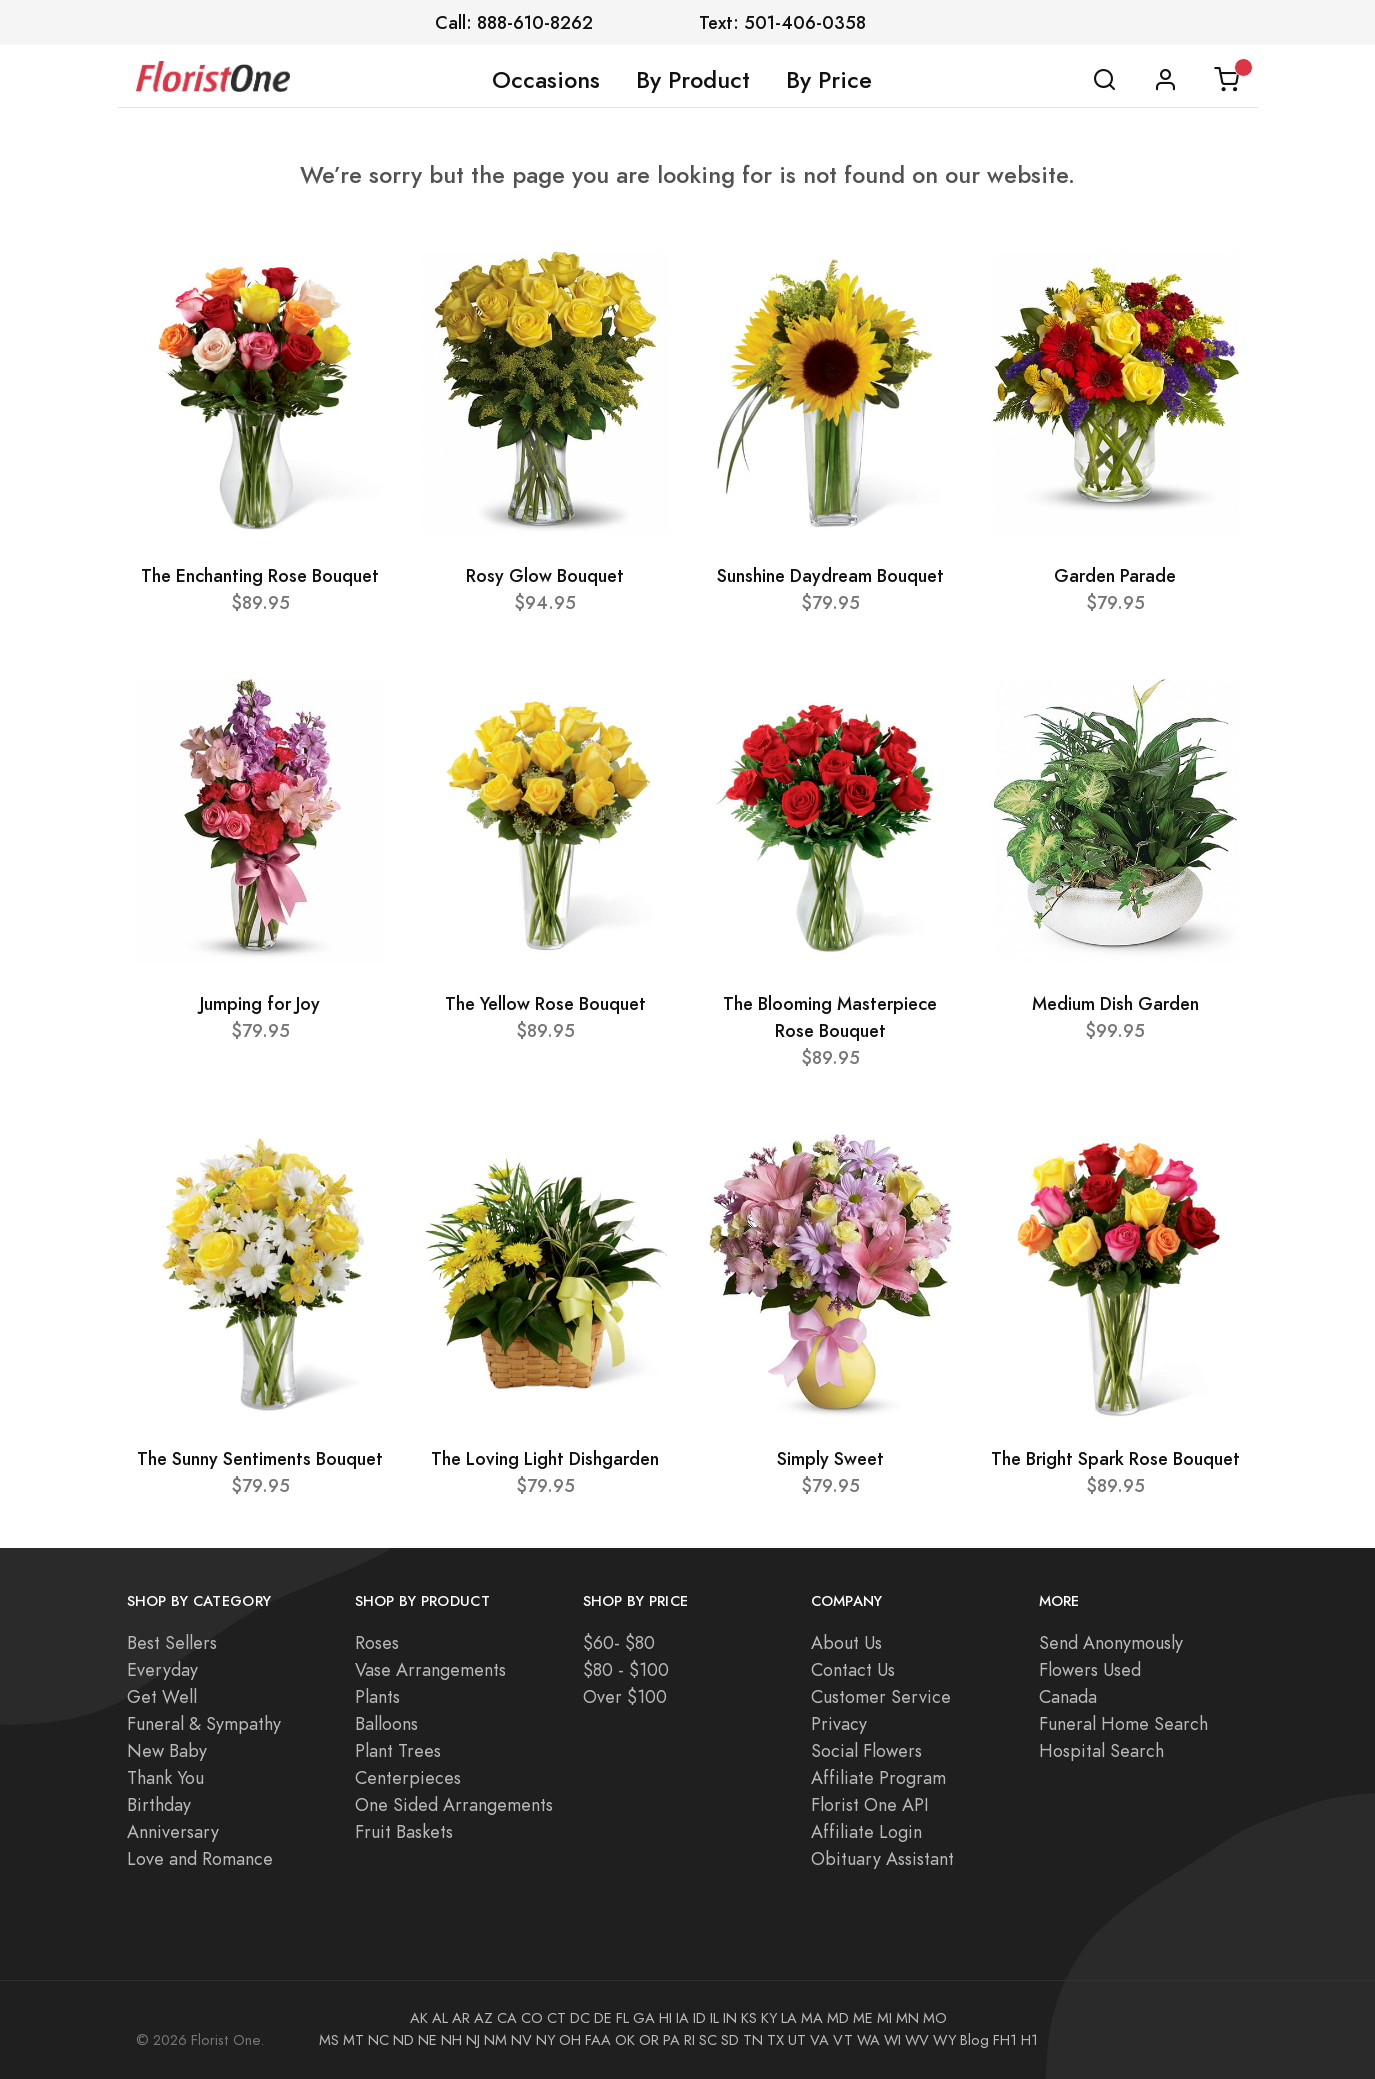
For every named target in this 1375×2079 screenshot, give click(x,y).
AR (461, 2018)
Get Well (162, 1696)
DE (603, 2018)
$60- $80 (619, 1642)
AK (419, 2018)
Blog (974, 2040)
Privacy (839, 1723)
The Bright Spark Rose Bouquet (1115, 1458)
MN (907, 2018)
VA (819, 2040)
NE (427, 2040)
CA (507, 2018)
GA (644, 2018)
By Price (829, 80)
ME (863, 2018)
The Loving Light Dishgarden (545, 1458)
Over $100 (625, 1696)
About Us (846, 1642)
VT (843, 2040)
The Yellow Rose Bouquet (545, 1003)
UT (797, 2040)
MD (838, 2018)
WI (892, 2040)
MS (329, 2040)
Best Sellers (172, 1642)
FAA (598, 2040)
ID (699, 2018)
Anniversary (173, 1831)
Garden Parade (1115, 575)
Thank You (165, 1777)
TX (775, 2040)
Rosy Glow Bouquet (545, 575)
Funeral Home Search (1123, 1723)
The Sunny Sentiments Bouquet (260, 1458)
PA (671, 2040)
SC (708, 2040)
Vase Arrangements (430, 1669)
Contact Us (853, 1669)
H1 (1029, 2040)
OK (625, 2040)
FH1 (1005, 2040)
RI (689, 2040)
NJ (473, 2040)
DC (580, 2018)
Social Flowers (866, 1750)
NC (378, 2040)
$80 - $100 (626, 1669)
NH (451, 2040)
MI (884, 2018)
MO (935, 2018)
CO (532, 2018)
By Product (693, 80)
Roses (377, 1642)
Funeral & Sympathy (204, 1723)
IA (682, 2018)
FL (622, 2018)
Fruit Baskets (404, 1831)
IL (714, 2018)
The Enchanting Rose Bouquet (260, 575)
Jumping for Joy (260, 1003)
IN (730, 2018)
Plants (377, 1696)
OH (570, 2040)
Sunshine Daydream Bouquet (830, 575)
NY (545, 2040)
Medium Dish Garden (1115, 1003)
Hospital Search (1101, 1750)
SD (730, 2040)
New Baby (167, 1750)
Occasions (546, 80)
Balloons (386, 1723)
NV (521, 2040)
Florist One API (870, 1804)
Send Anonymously (1111, 1642)
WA (868, 2040)
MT (353, 2040)
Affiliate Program (878, 1777)
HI (665, 2018)
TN (753, 2040)
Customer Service (881, 1696)
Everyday (162, 1669)
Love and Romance (200, 1858)
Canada (1068, 1696)
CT (556, 2018)
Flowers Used (1090, 1669)
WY (944, 2040)
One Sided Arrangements (454, 1804)
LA (789, 2018)
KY (769, 2018)
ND (403, 2040)
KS (749, 2018)
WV (917, 2040)
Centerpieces (408, 1777)
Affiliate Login (866, 1831)
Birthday (159, 1804)
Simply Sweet (830, 1458)
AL (440, 2018)
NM (495, 2040)
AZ (483, 2018)
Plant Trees (398, 1750)
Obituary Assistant (882, 1858)
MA (812, 2018)
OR (649, 2040)
